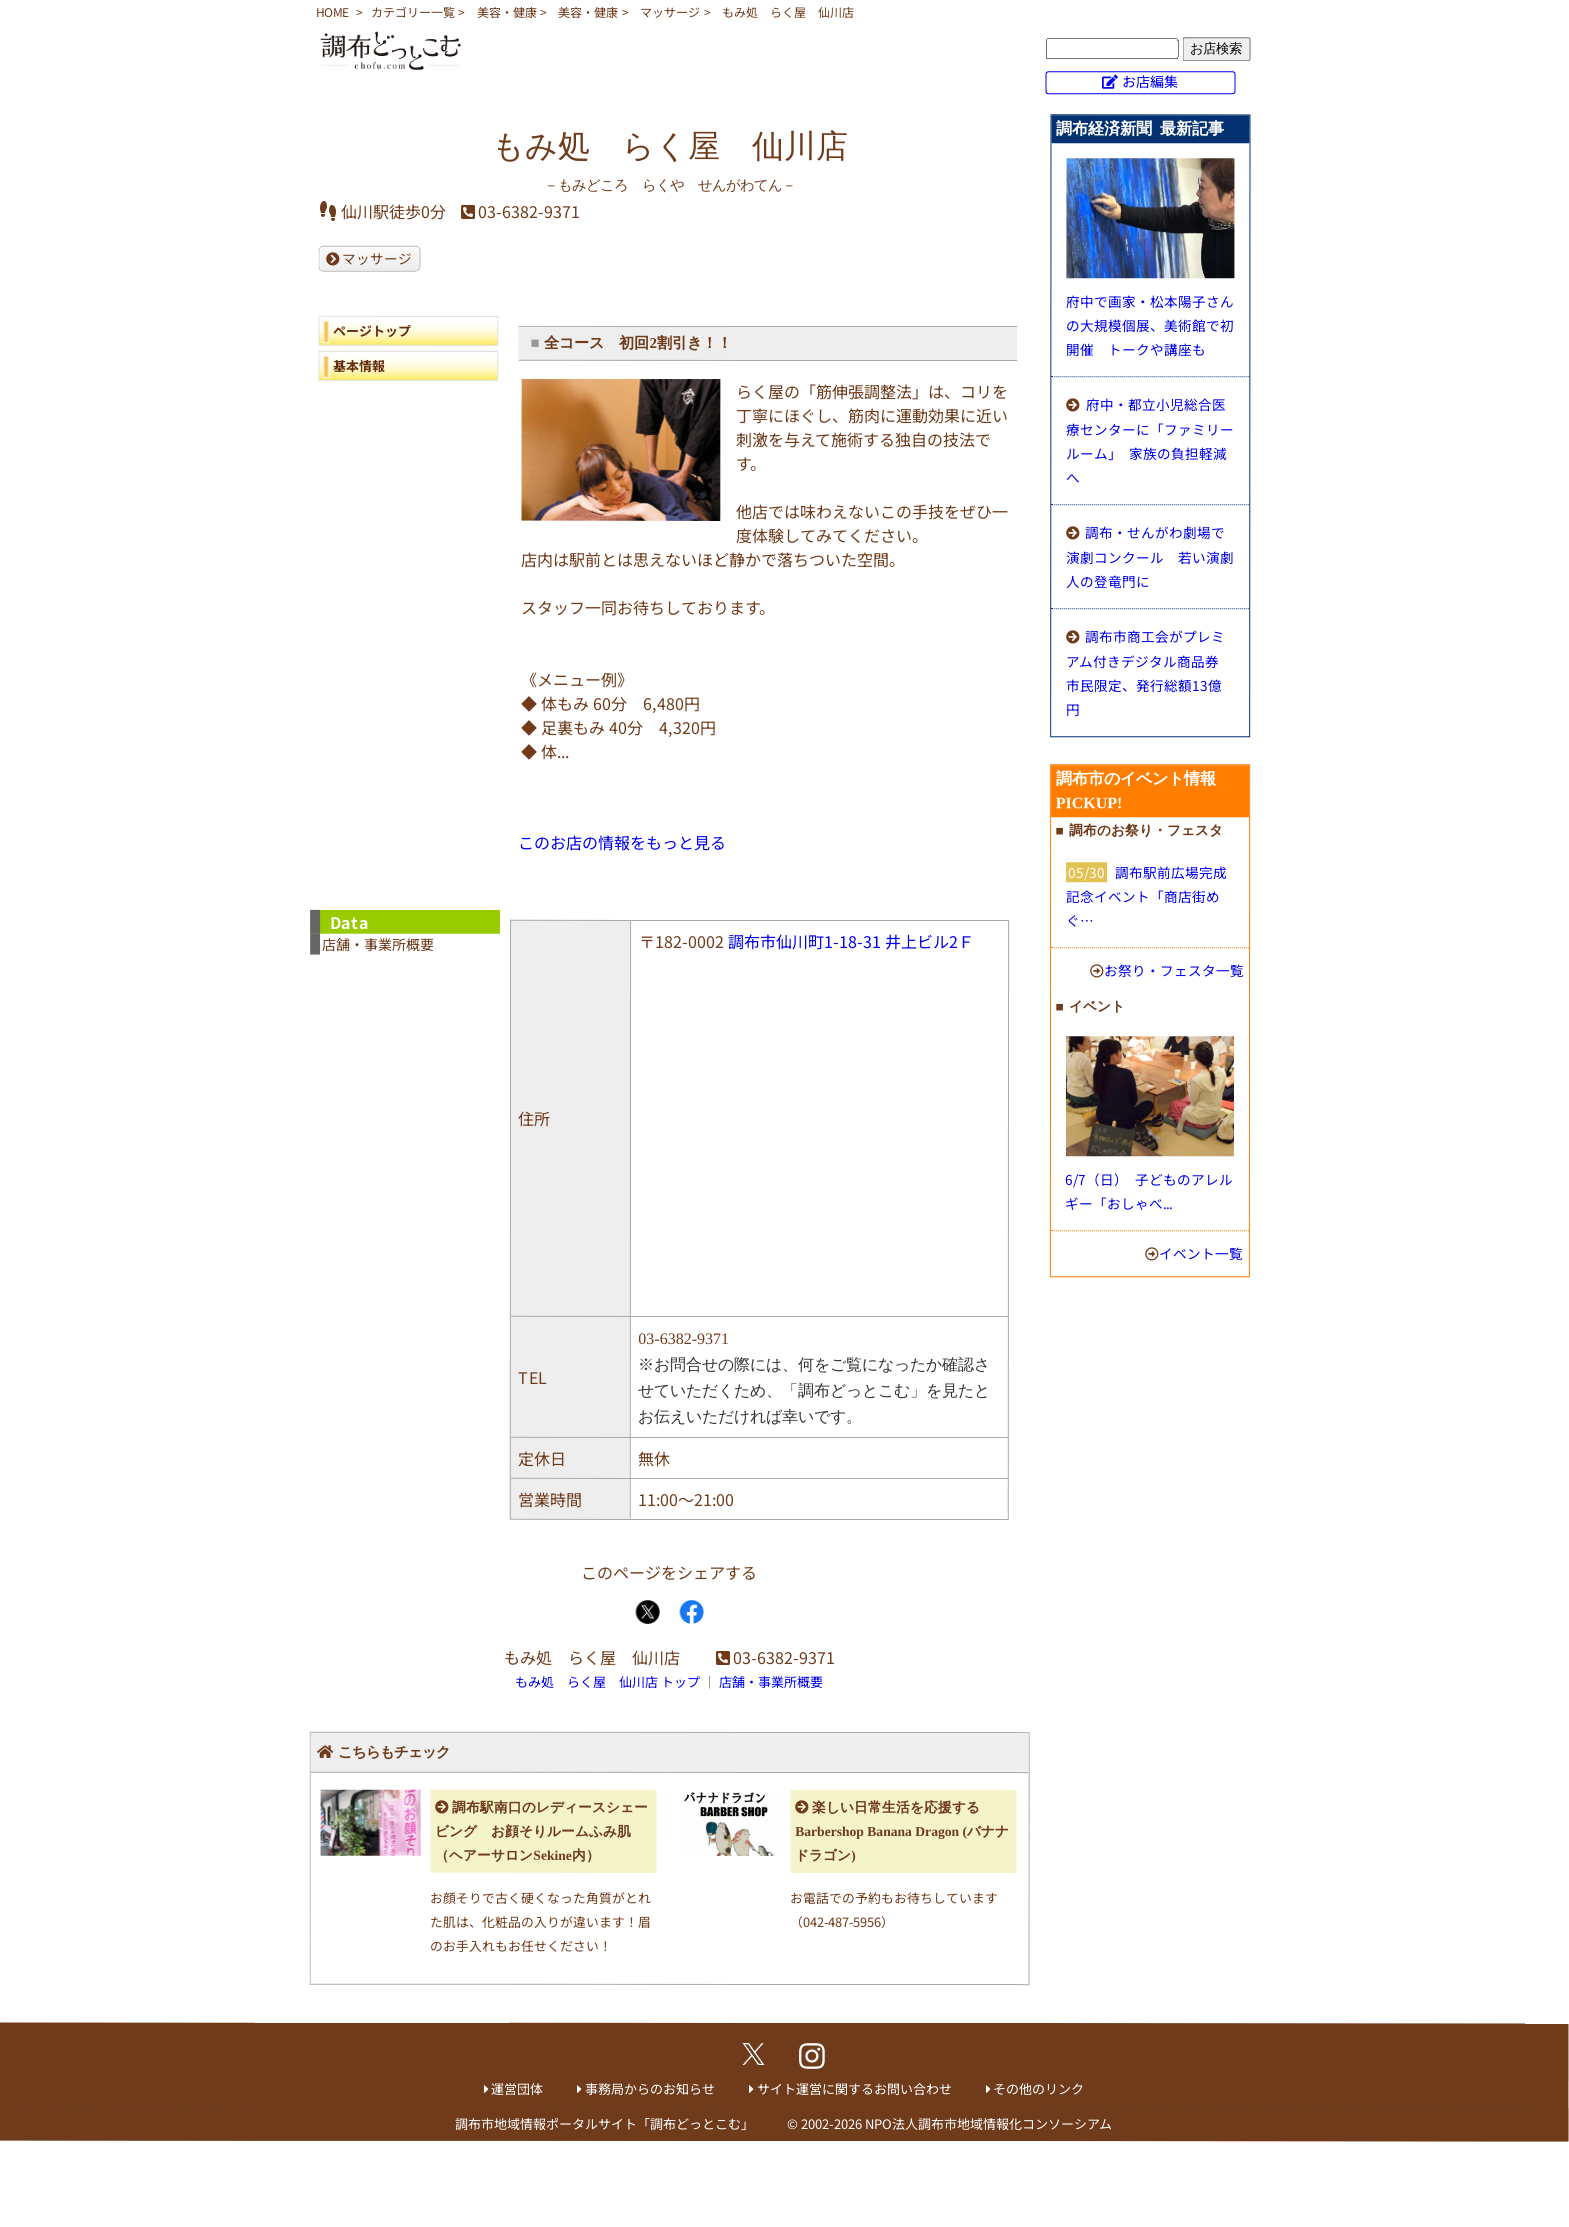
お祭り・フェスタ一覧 (1174, 970)
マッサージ (670, 11)
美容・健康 (507, 11)
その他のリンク (1038, 2088)
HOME (332, 11)
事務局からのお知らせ (650, 2088)
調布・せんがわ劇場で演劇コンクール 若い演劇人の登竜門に (1150, 556)
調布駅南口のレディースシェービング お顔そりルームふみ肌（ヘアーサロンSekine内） (541, 1831)
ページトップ (372, 330)
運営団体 (517, 2088)
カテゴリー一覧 (413, 11)
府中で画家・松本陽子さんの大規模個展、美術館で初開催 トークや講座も (1150, 325)
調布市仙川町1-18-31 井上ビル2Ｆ (851, 941)
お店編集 (1150, 81)
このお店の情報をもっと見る (622, 842)
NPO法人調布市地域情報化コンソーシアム (988, 2123)
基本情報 (359, 365)
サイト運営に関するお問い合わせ (854, 2088)
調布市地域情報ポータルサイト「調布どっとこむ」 (604, 2123)
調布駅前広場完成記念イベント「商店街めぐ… (1146, 896)
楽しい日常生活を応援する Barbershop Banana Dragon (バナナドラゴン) (902, 1831)
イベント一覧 (1201, 1253)
